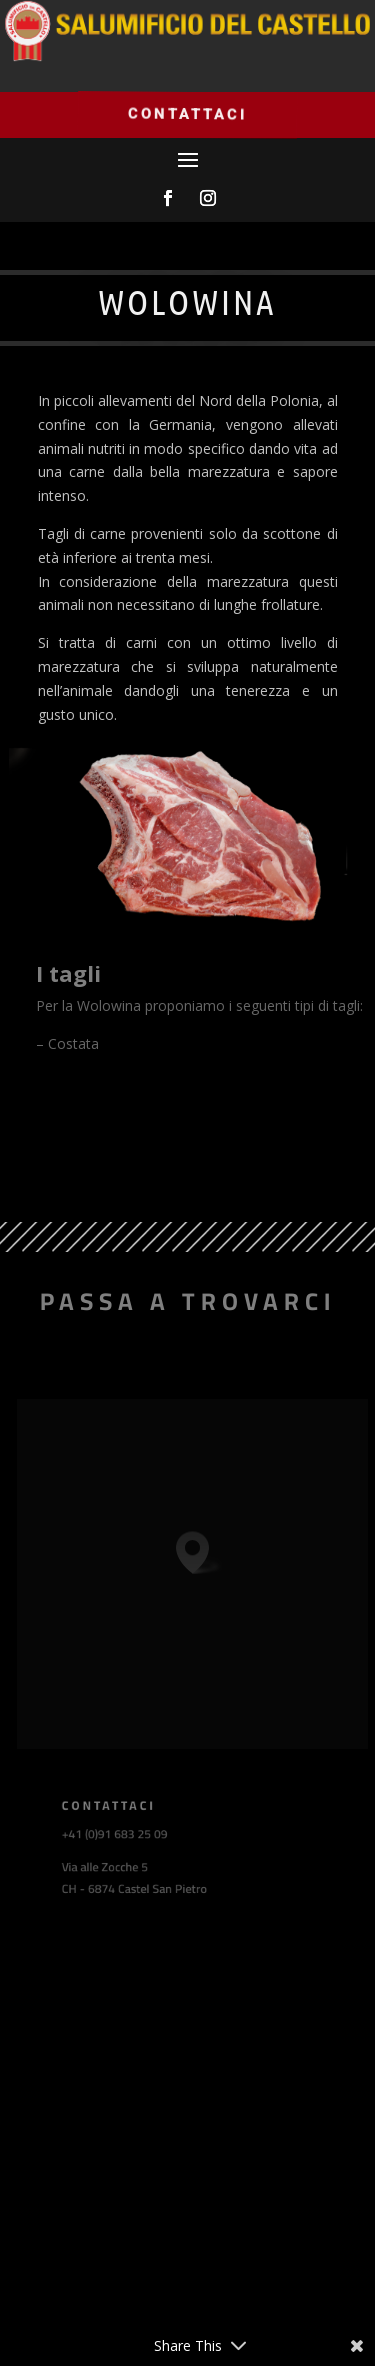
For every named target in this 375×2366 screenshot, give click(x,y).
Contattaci (188, 113)
